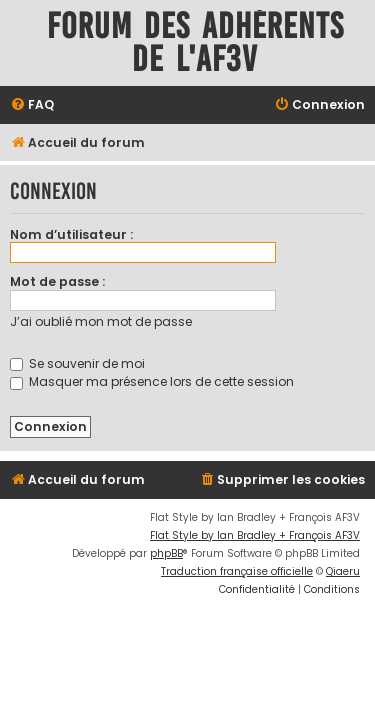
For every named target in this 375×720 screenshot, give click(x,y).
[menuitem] (32, 105)
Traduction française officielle (237, 571)
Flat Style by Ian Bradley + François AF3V (255, 535)
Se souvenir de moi (77, 363)
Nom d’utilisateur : (71, 234)
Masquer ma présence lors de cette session (152, 381)
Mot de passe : (57, 281)
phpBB (166, 553)
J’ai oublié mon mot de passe (101, 321)
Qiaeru (343, 571)
